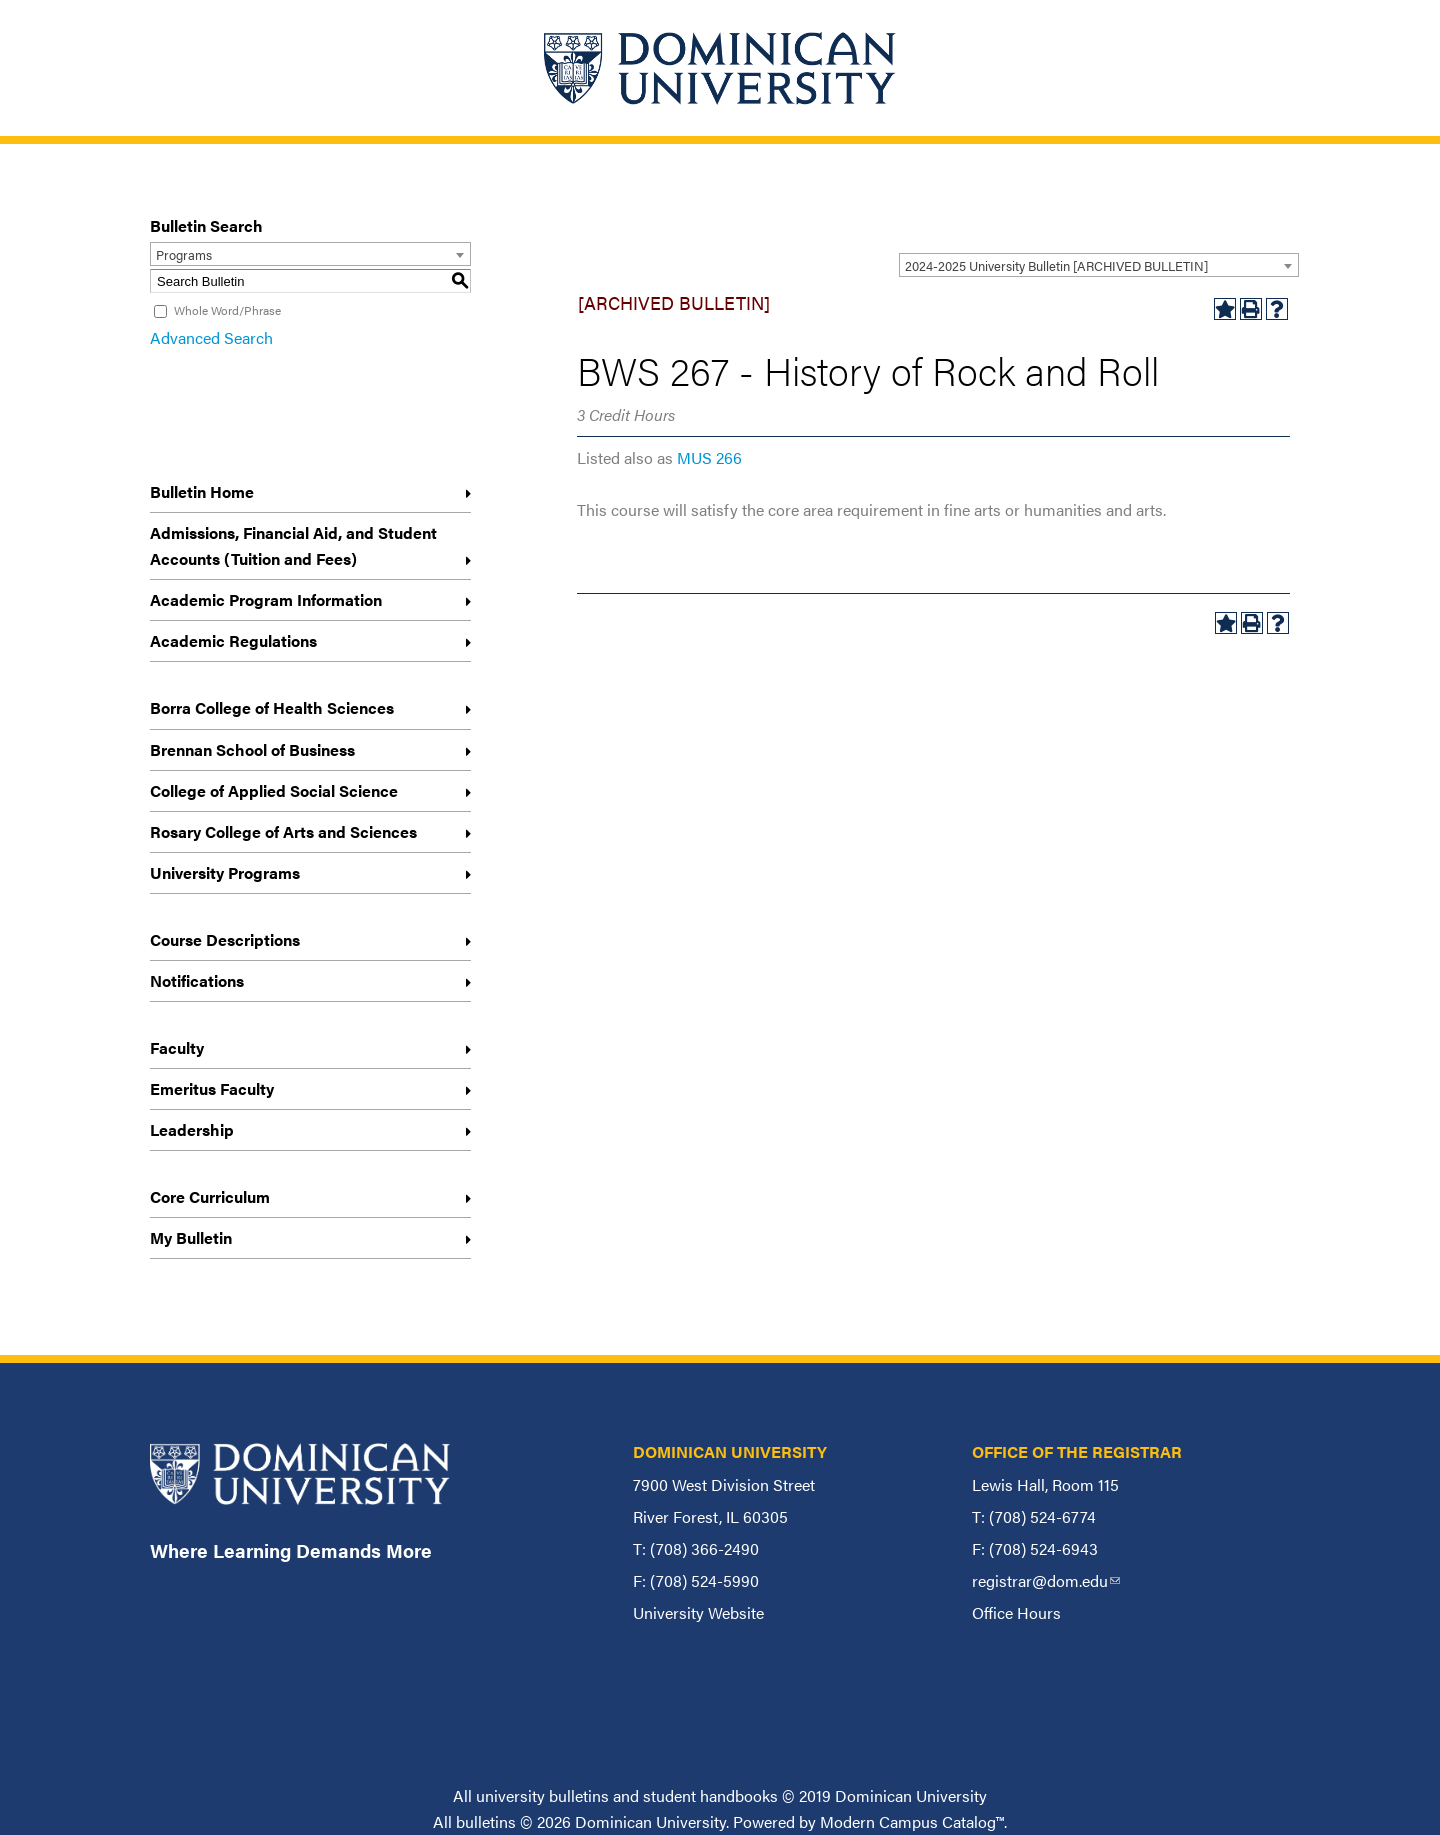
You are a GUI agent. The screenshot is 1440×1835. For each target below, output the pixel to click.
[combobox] (1099, 265)
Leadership (192, 1129)
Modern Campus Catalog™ (912, 1821)
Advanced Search (211, 337)
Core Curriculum (210, 1196)
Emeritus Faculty (212, 1088)
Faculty (177, 1047)
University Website (698, 1612)
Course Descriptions (225, 939)
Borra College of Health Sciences (272, 707)
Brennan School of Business (252, 749)
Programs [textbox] (184, 254)
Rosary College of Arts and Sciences (283, 831)
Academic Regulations (233, 640)
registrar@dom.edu (1046, 1580)
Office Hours (1016, 1612)
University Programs (225, 872)
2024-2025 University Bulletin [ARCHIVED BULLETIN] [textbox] (1056, 265)
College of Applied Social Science (274, 790)
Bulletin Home (202, 491)
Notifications (197, 980)
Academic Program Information (266, 599)
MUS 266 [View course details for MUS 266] (709, 457)
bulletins (486, 1821)
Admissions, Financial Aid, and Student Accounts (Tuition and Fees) (293, 545)
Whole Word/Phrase (227, 310)
